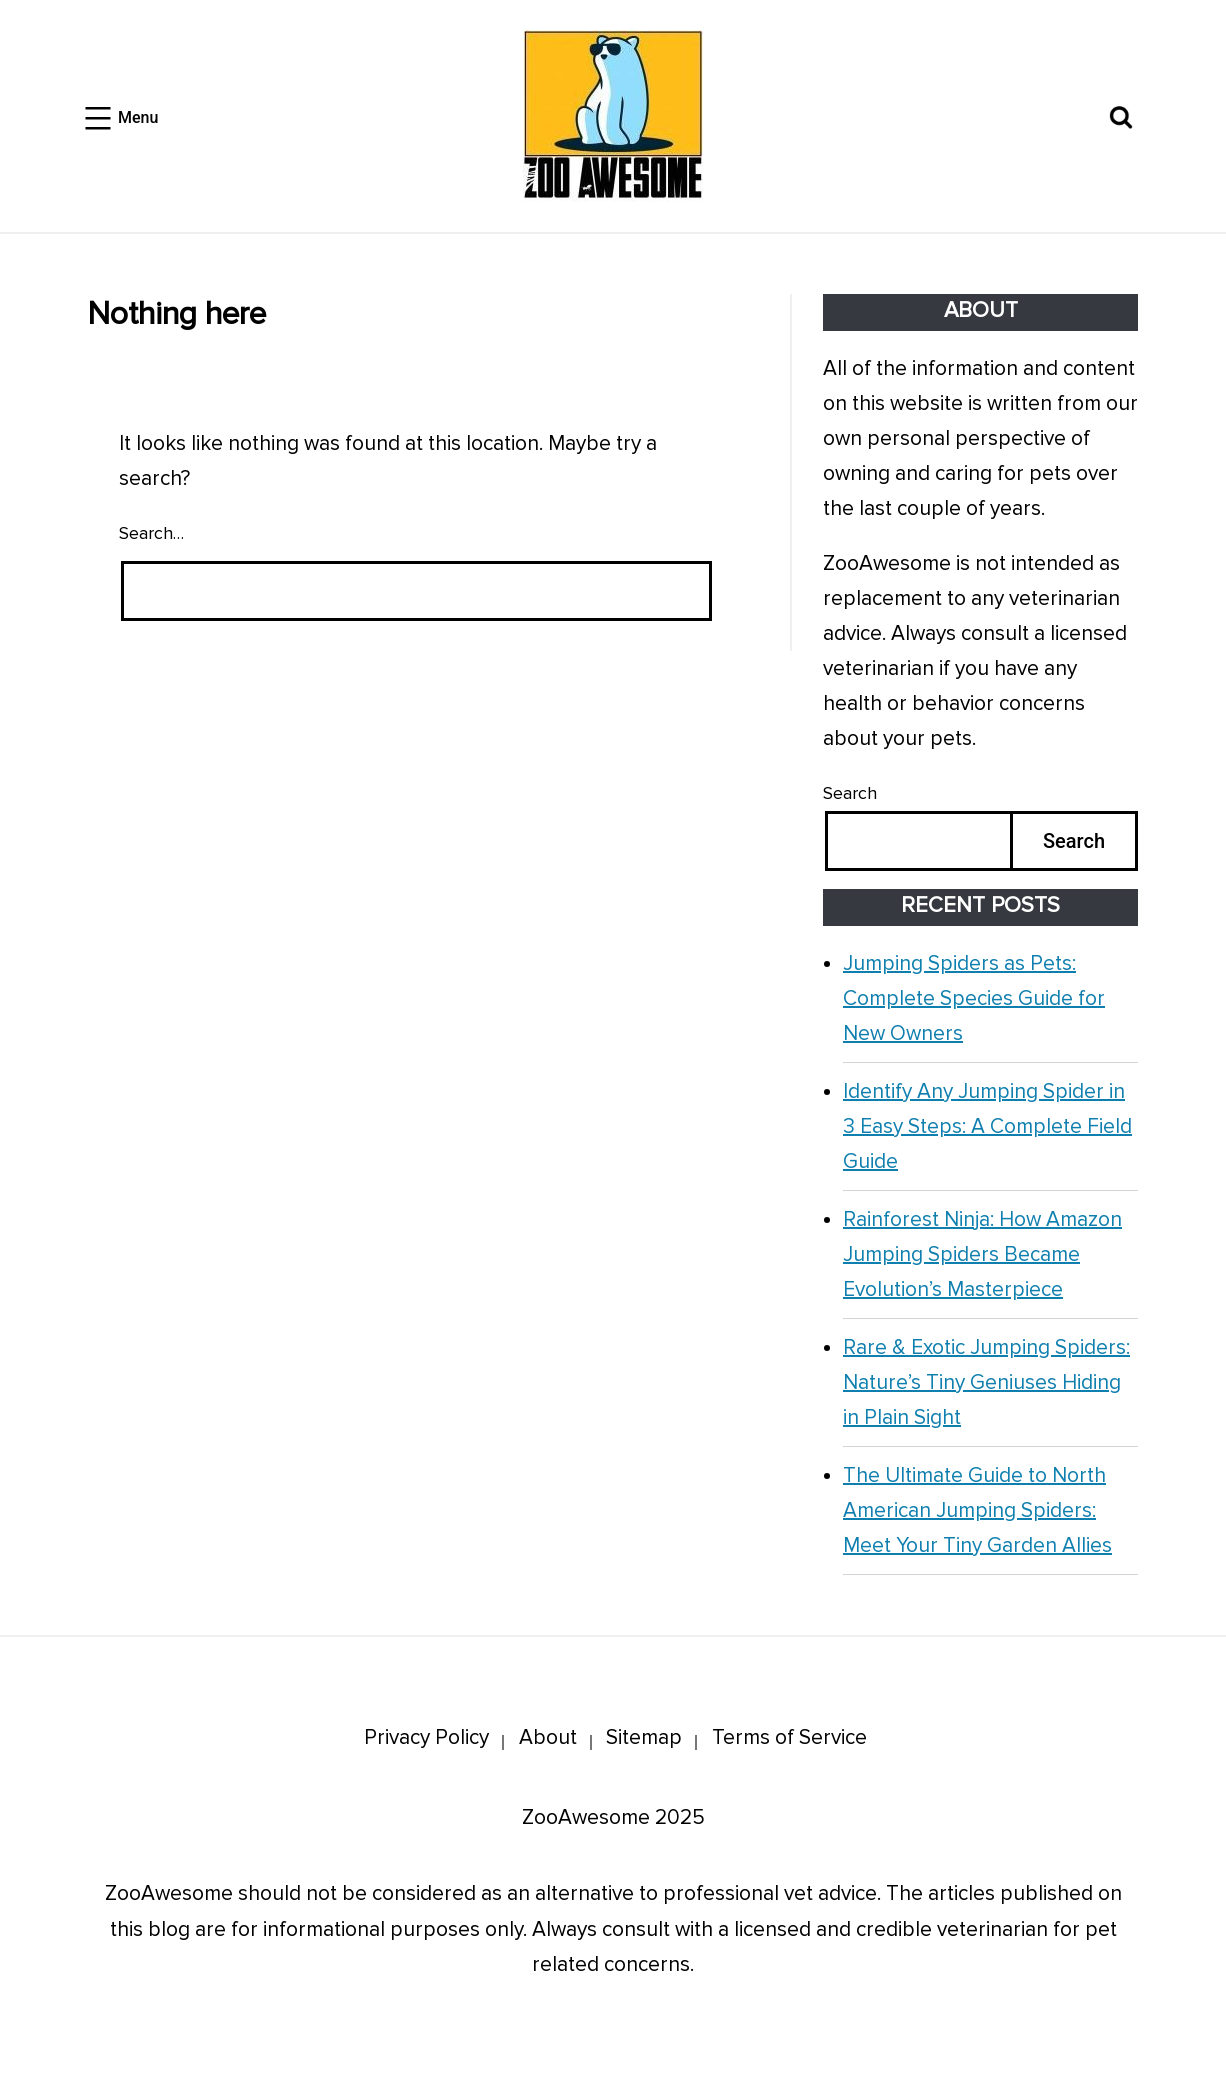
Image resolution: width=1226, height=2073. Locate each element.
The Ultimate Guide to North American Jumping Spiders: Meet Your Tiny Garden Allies (977, 1510)
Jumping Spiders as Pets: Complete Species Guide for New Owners (974, 998)
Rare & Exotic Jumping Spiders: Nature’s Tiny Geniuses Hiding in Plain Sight (986, 1382)
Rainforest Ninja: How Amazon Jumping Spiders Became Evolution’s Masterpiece (982, 1254)
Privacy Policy (426, 1737)
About (548, 1737)
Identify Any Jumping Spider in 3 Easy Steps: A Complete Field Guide (987, 1126)
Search (850, 793)
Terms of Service (789, 1737)
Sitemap (644, 1737)
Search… (151, 533)
